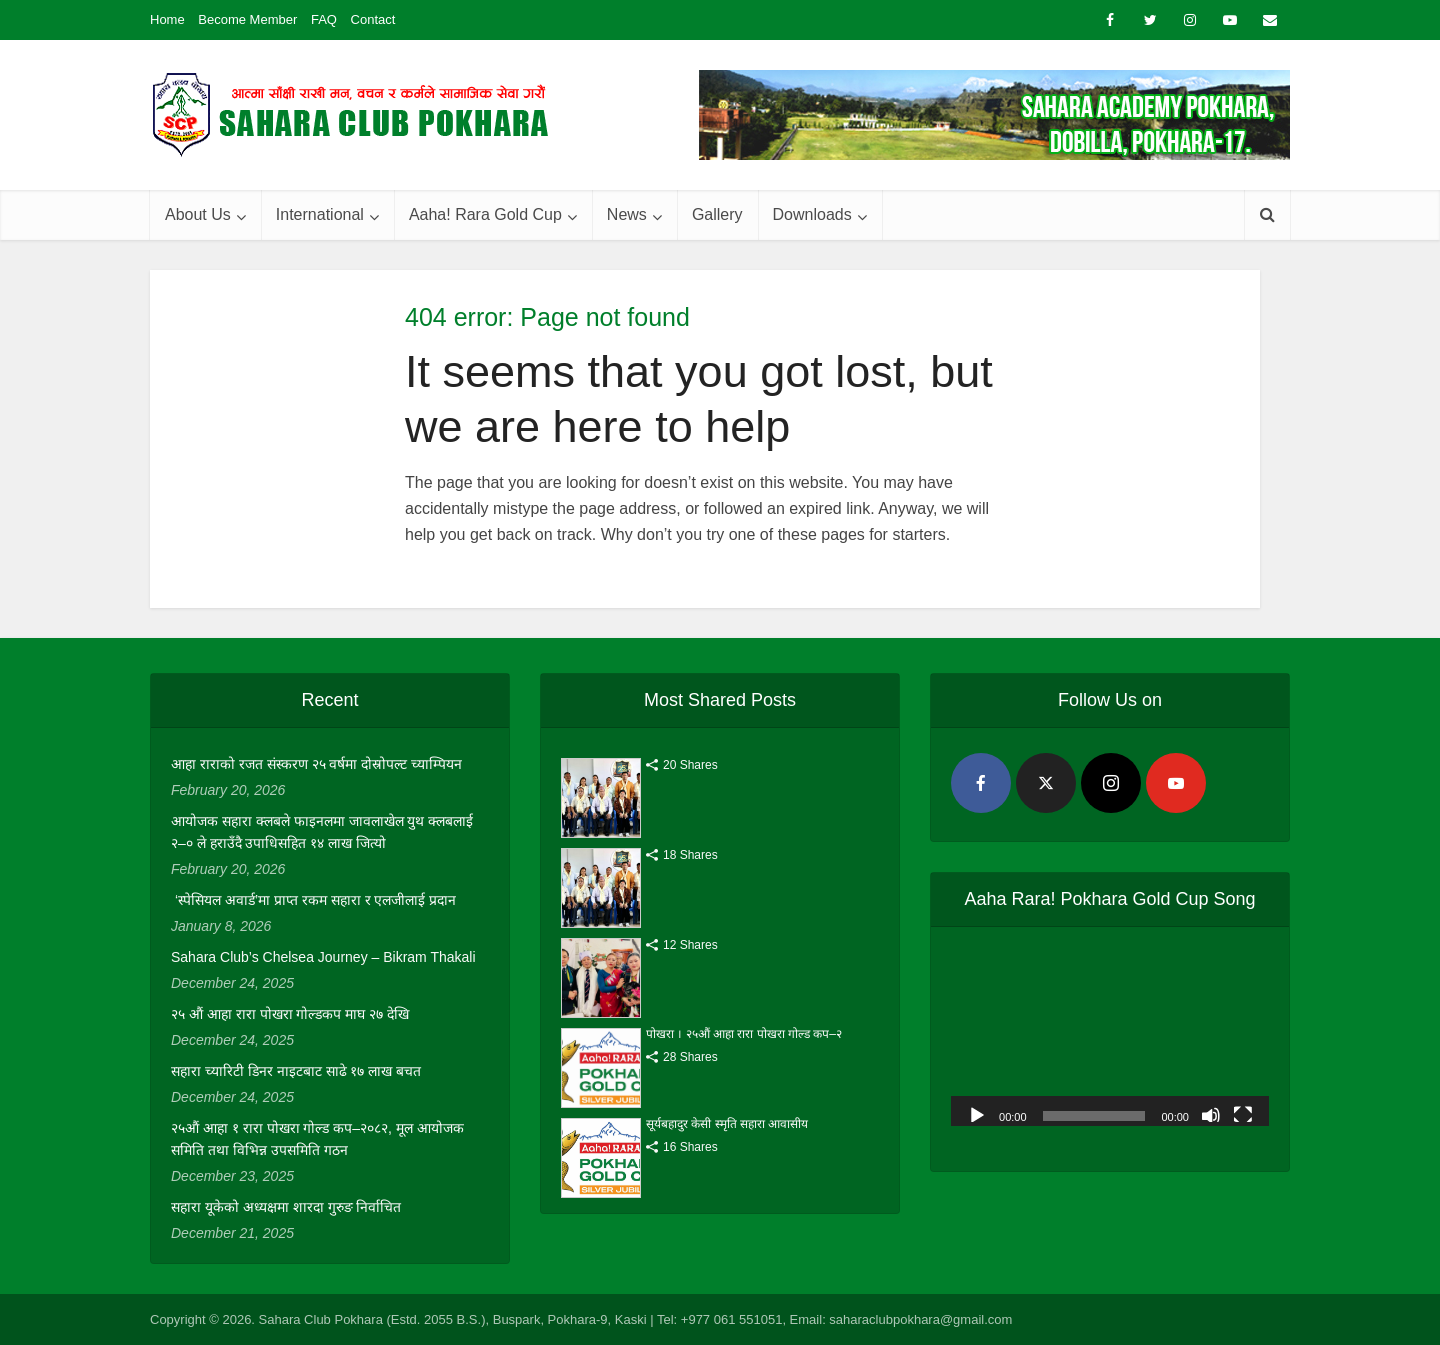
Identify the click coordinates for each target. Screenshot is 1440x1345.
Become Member (247, 19)
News (627, 214)
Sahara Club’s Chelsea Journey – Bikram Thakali (323, 957)
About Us (198, 214)
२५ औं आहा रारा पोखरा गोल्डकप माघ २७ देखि (290, 1014)
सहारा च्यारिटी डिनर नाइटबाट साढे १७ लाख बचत (296, 1071)
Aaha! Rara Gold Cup (485, 214)
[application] (1110, 1036)
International (320, 214)
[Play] (977, 1114)
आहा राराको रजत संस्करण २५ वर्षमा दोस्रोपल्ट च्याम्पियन (316, 764)
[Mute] (1211, 1114)
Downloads (812, 214)
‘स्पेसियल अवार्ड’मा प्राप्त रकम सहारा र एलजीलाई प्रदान (313, 900)
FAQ (324, 19)
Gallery (717, 214)
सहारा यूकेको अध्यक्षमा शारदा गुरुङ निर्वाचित (286, 1207)
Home (167, 19)
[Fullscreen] (1243, 1114)
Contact (373, 19)
